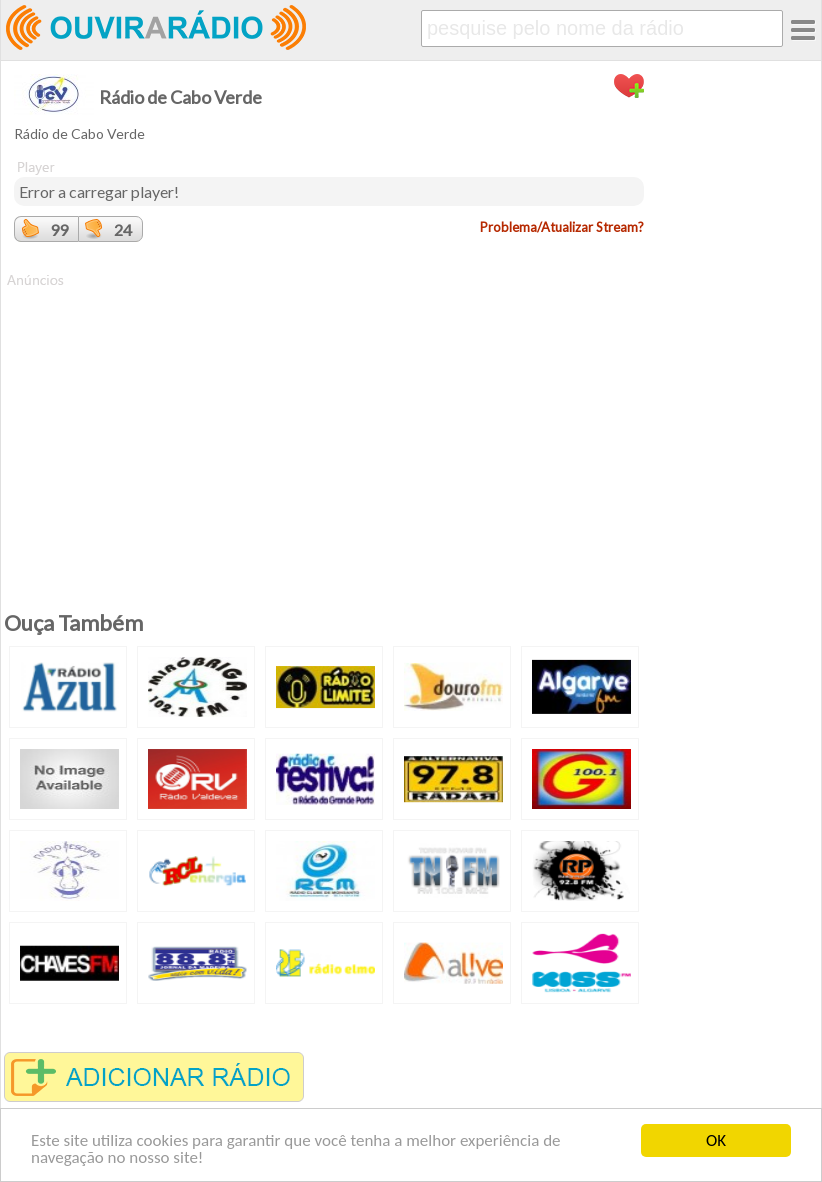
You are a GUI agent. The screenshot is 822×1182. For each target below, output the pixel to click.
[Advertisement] (329, 430)
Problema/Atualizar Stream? (562, 227)
